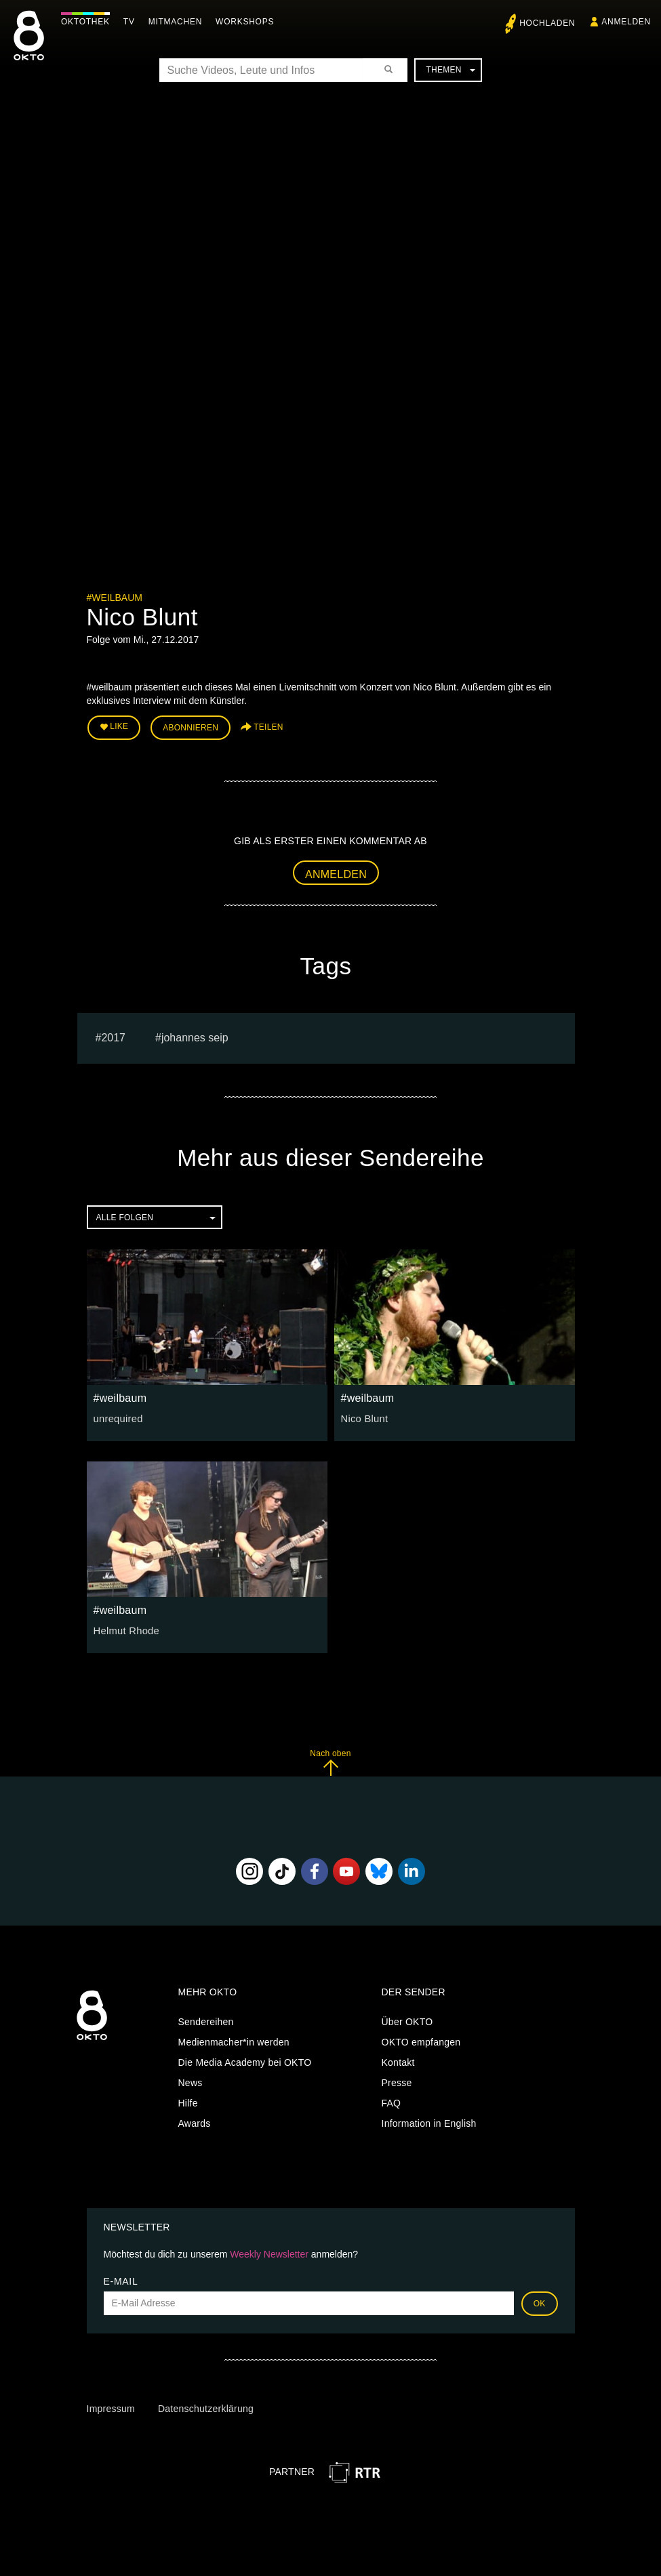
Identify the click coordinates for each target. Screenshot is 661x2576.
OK (540, 2301)
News (190, 2080)
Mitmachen (178, 21)
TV (132, 21)
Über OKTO (407, 2019)
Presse (397, 2080)
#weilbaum (114, 597)
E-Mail (121, 2278)
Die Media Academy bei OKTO (245, 2060)
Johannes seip (194, 1035)
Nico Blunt (363, 1416)
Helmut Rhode (125, 1628)
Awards (194, 2121)
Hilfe (188, 2101)
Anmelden (336, 871)
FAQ (391, 2101)
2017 (113, 1035)
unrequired (117, 1416)
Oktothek (88, 21)
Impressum (111, 2406)
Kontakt (398, 2060)
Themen (450, 70)
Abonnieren (190, 726)
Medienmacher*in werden (233, 2040)
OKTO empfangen (421, 2040)
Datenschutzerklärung (206, 2406)
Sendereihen (206, 2019)
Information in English (429, 2121)
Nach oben (330, 1760)
